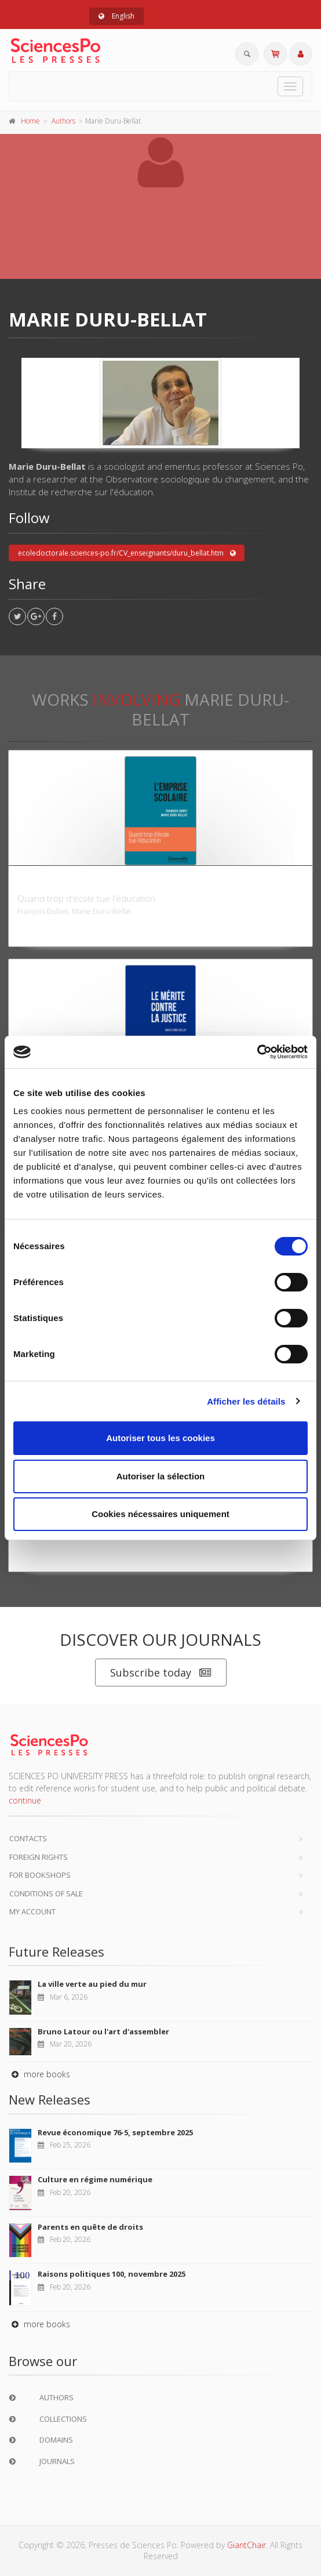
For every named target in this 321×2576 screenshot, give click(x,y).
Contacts (28, 1838)
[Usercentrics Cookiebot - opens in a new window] (257, 1052)
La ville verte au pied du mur (92, 1984)
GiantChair (246, 2544)
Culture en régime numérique (95, 2179)
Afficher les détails (246, 1401)
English (116, 16)
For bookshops (40, 1875)
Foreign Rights (38, 1857)
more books (39, 2074)
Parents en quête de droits (90, 2227)
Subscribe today (160, 1672)
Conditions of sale (46, 1893)
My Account (32, 1911)
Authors (63, 121)
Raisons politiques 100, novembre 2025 (111, 2274)
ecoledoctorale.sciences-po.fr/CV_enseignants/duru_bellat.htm (127, 553)
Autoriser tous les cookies (160, 1438)
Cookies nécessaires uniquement (160, 1514)
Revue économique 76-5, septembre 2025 (115, 2132)
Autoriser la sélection (160, 1476)
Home (30, 121)
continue (25, 1800)
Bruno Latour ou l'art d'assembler (103, 2031)
